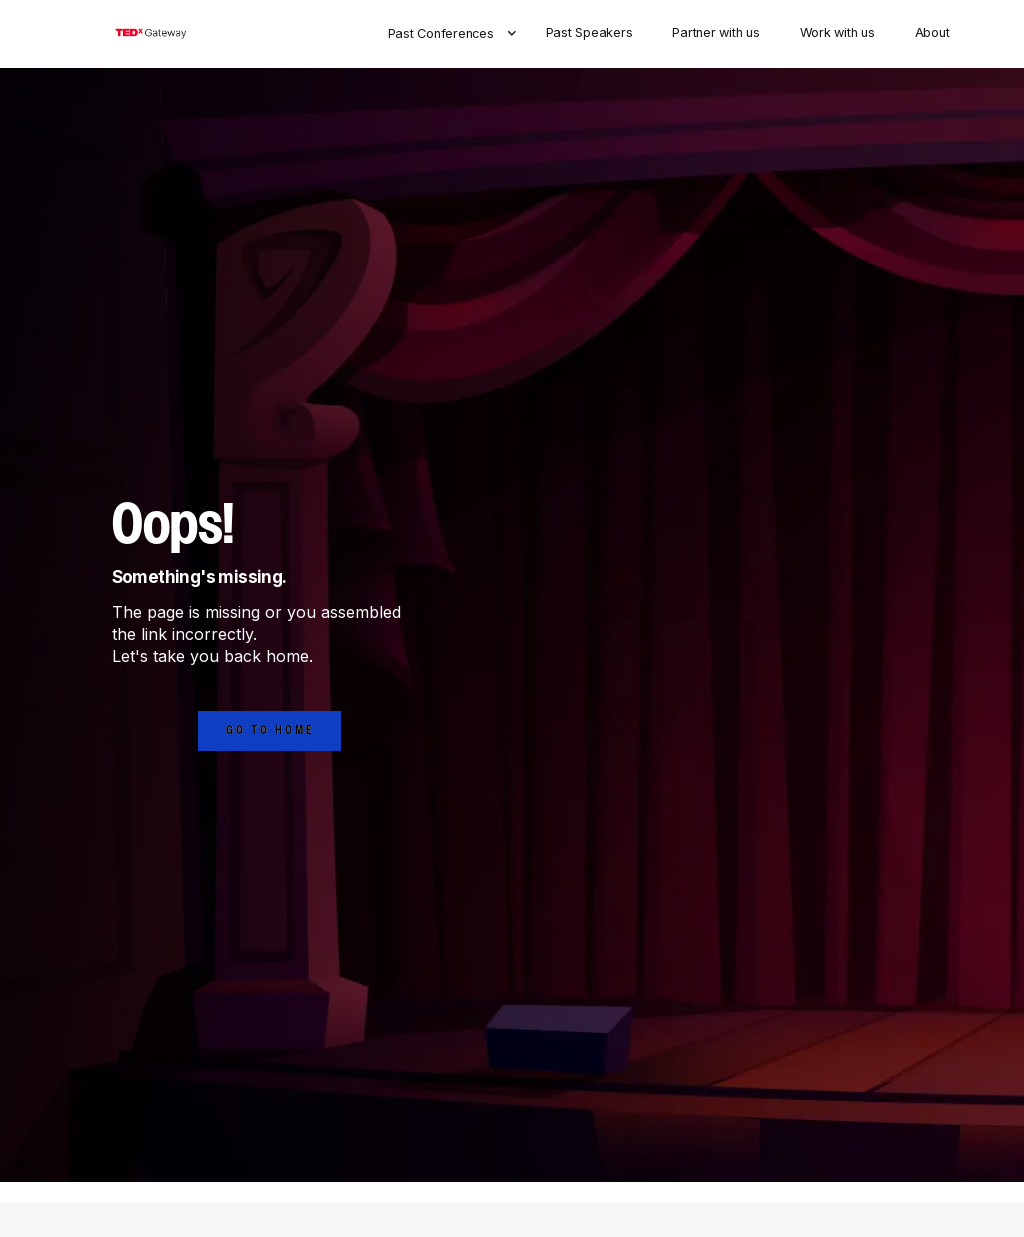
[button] (457, 34)
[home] (150, 34)
